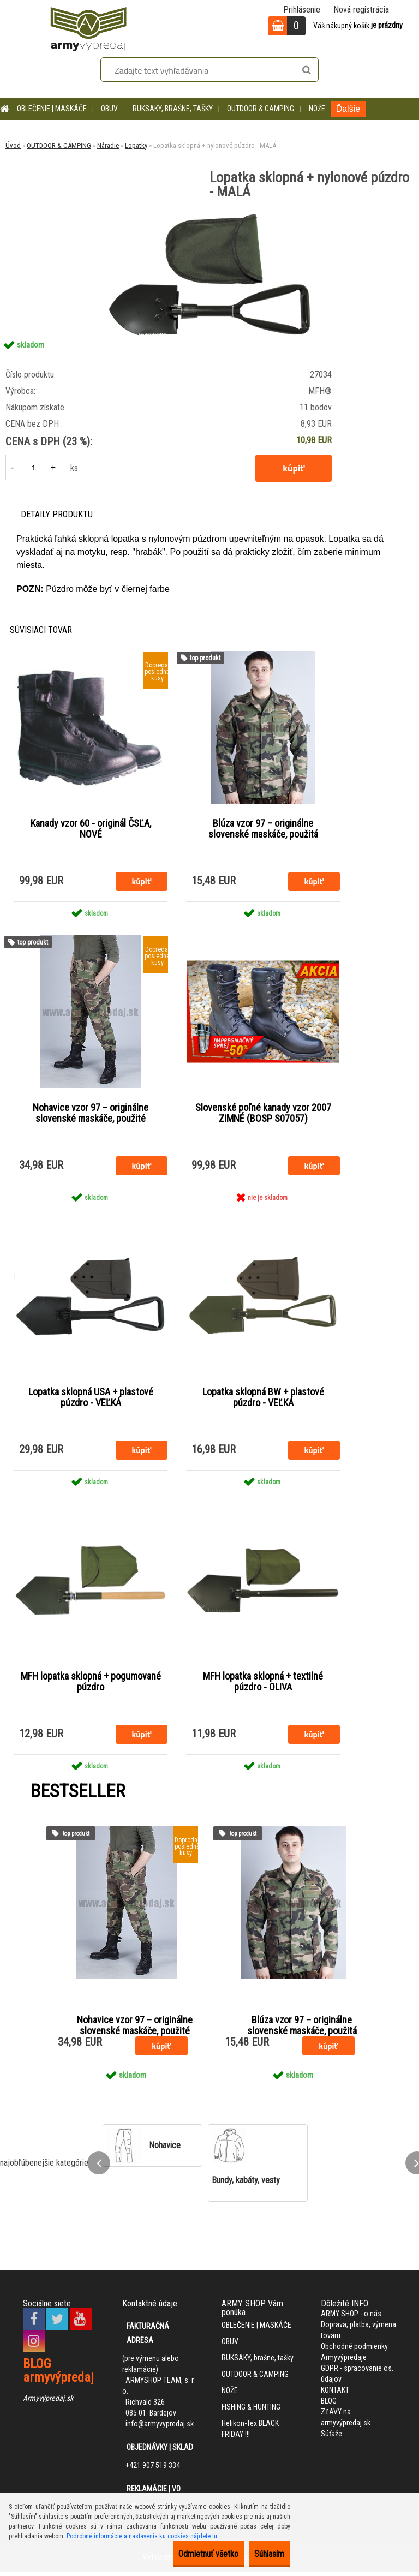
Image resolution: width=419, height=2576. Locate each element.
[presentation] (98, 2167)
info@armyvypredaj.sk (159, 2427)
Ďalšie (348, 108)
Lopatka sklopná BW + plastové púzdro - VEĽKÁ (263, 1400)
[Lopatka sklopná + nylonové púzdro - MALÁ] (209, 213)
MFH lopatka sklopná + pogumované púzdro (91, 1685)
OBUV (109, 108)
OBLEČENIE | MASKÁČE (52, 108)
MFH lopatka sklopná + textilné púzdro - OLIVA (263, 1685)
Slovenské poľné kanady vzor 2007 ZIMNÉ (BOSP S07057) (263, 1115)
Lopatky (136, 145)
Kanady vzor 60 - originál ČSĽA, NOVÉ (91, 829)
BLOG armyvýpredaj (58, 2374)
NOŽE (317, 108)
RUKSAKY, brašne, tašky (173, 108)
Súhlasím (262, 2554)
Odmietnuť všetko (185, 2554)
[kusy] (33, 467)
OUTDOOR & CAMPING (260, 108)
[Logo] (88, 27)
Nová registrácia (361, 9)
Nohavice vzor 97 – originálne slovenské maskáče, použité (90, 1115)
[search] (306, 70)
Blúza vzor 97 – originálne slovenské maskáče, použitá (263, 829)
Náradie (108, 145)
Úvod (13, 145)
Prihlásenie (301, 9)
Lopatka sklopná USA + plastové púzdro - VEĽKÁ (90, 1400)
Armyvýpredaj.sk (48, 2402)
